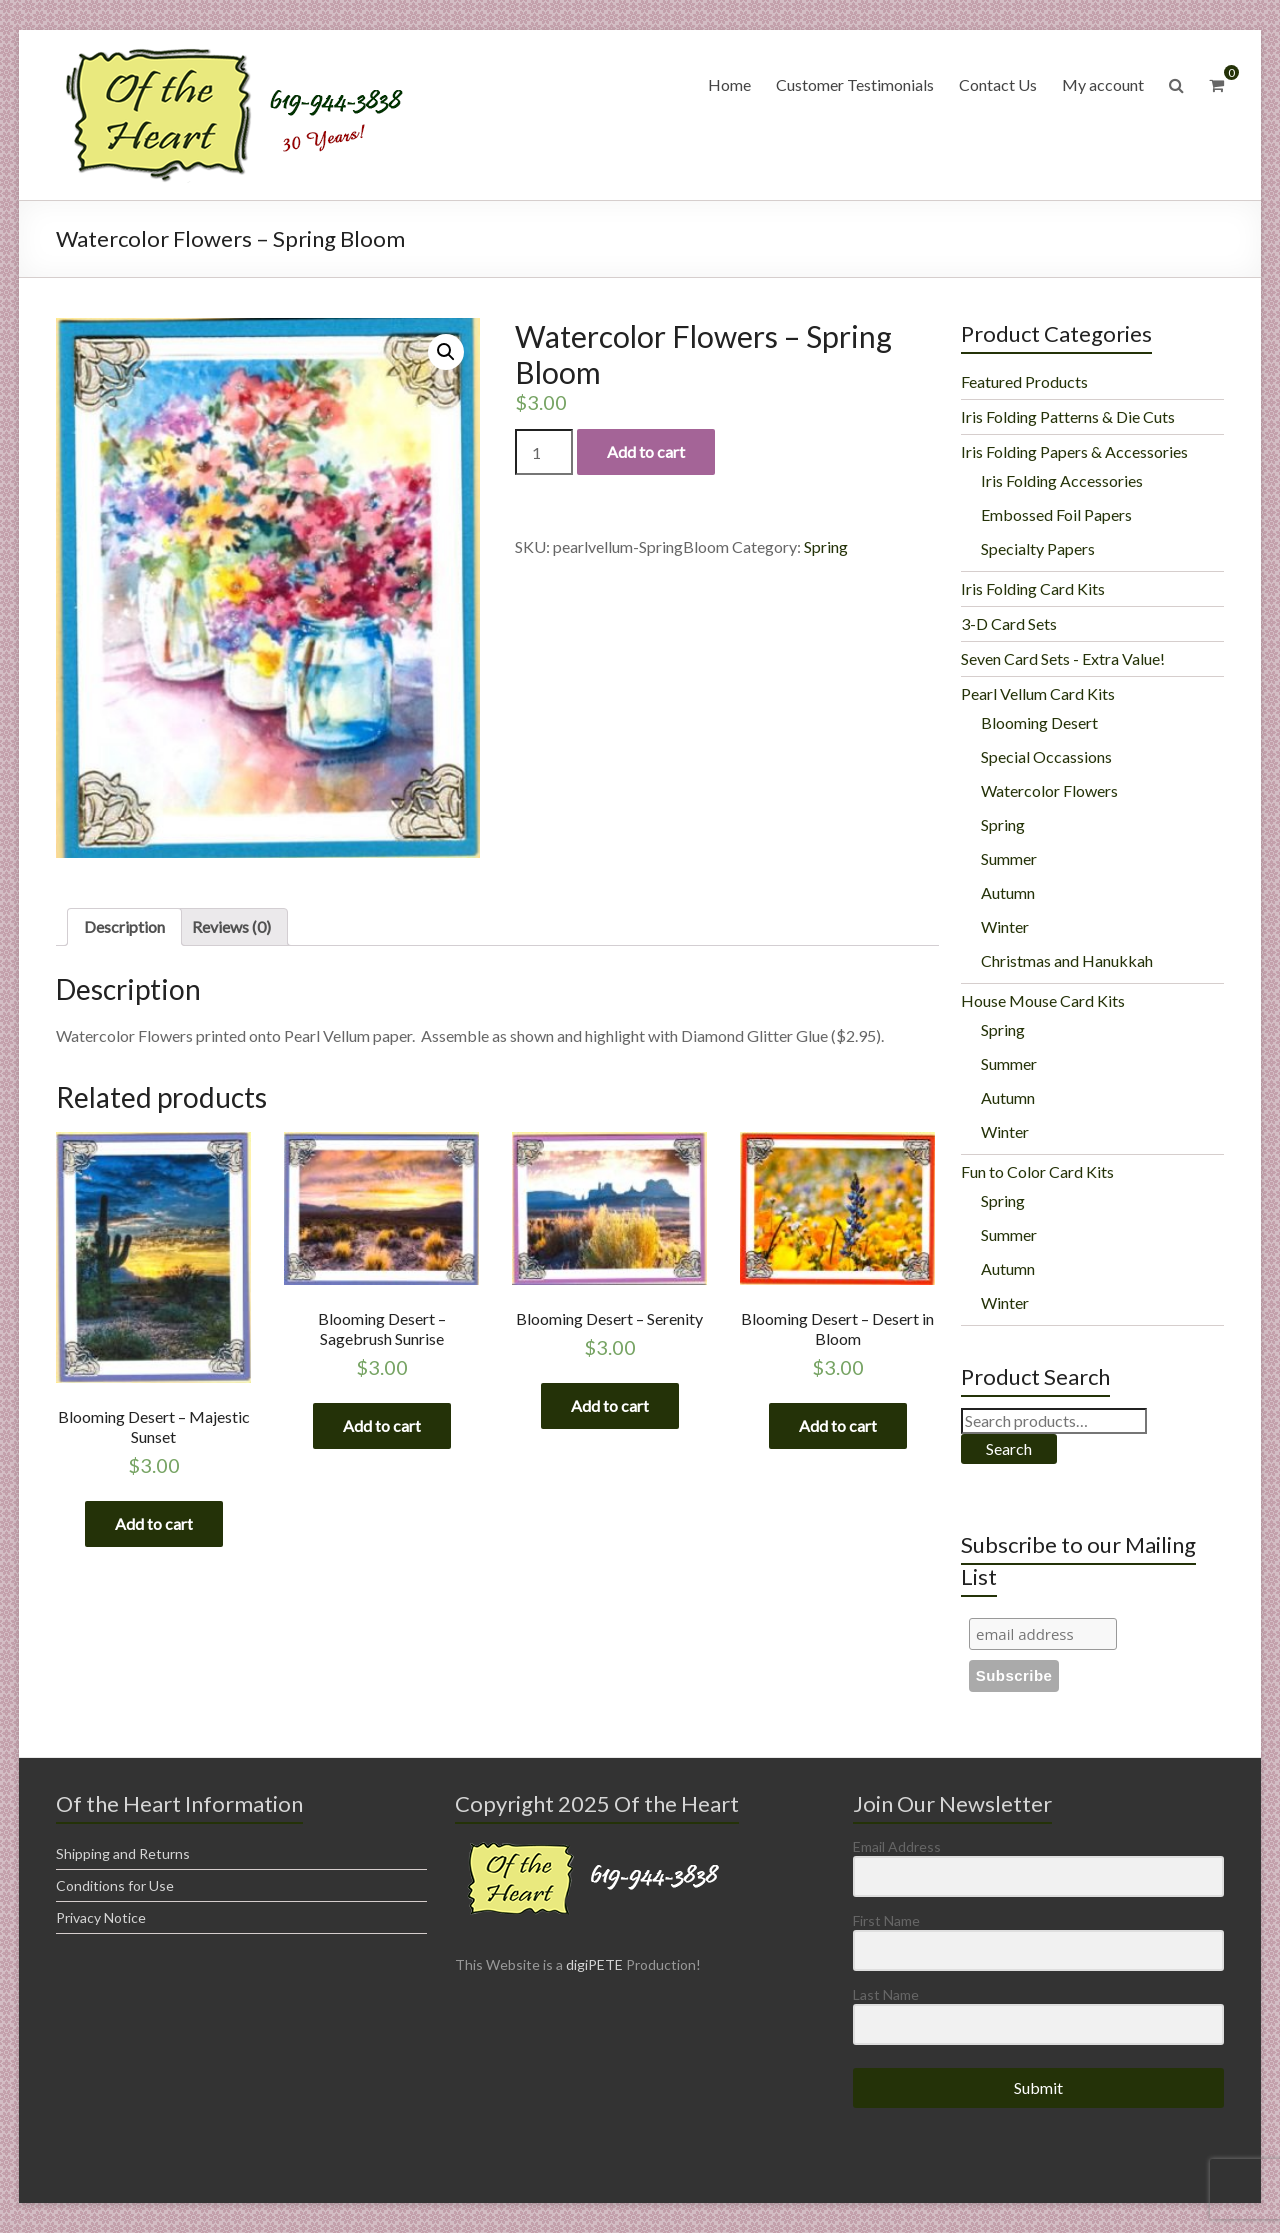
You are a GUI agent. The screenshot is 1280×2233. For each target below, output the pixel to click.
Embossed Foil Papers (1056, 514)
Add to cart (646, 451)
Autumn (1008, 892)
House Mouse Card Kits (1043, 1000)
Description (124, 926)
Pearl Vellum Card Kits (1038, 693)
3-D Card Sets (1009, 623)
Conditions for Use (115, 1885)
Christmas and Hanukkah (1067, 960)
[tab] (124, 927)
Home (729, 84)
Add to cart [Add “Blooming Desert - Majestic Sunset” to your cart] (154, 1523)
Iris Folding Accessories (1062, 480)
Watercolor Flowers (1049, 790)
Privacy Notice (101, 1917)
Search (1009, 1448)
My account (1103, 84)
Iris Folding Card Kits (1033, 588)
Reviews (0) (231, 926)
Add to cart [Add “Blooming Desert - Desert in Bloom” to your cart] (838, 1425)
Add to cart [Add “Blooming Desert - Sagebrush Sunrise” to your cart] (382, 1425)
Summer (1009, 858)
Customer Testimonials (855, 84)
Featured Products (1024, 381)
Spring (826, 546)
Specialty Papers (1038, 548)
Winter (1005, 926)
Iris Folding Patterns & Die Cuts (1068, 416)
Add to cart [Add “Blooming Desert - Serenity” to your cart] (610, 1405)
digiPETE (594, 1964)
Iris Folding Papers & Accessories (1074, 451)
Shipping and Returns (123, 1853)
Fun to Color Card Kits (1037, 1171)
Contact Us (998, 84)
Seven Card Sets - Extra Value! (1063, 658)
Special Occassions (1046, 756)
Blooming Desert (1039, 722)
